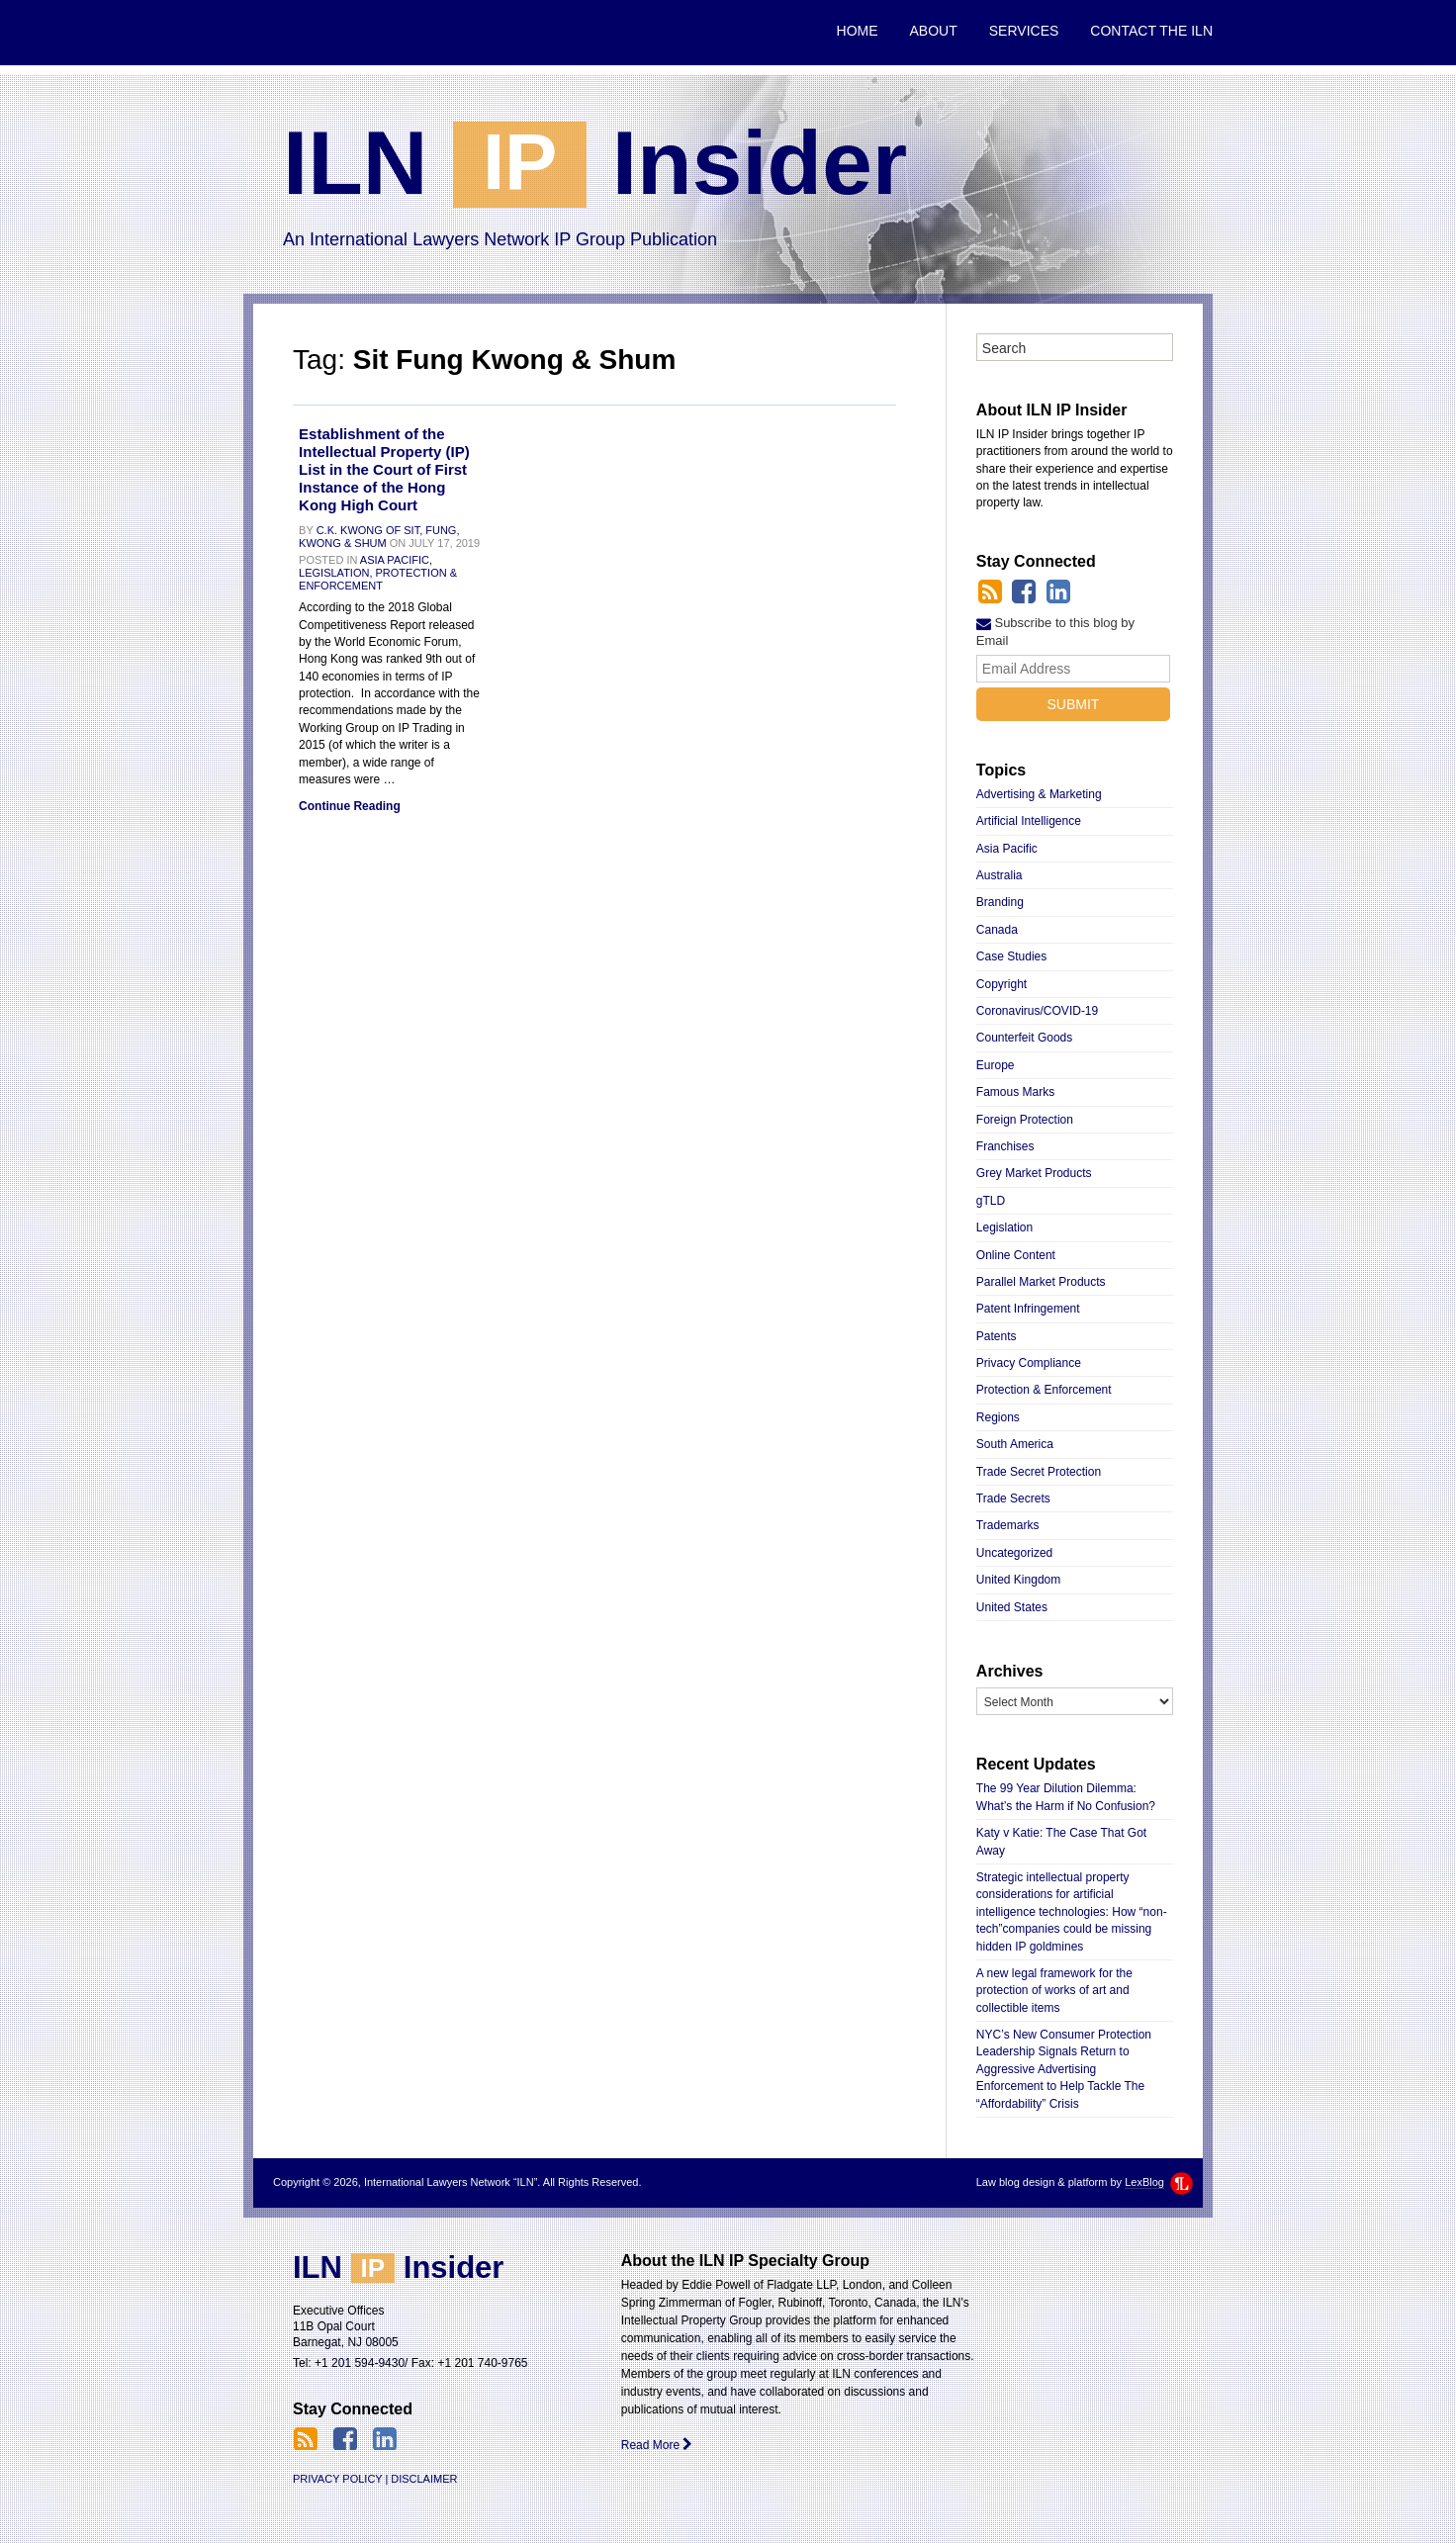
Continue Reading (350, 806)
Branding (1000, 902)
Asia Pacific (1007, 849)
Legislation (1004, 1227)
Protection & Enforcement (378, 579)
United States (1011, 1607)
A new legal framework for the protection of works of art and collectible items (1054, 1990)
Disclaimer (424, 2479)
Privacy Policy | (340, 2479)
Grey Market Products (1034, 1173)
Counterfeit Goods (1024, 1037)
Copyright (1001, 984)
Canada (997, 930)
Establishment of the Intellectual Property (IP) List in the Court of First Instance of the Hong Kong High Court (384, 469)
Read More (657, 2445)
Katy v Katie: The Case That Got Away (1061, 1841)
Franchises (1005, 1146)
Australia (999, 875)
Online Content (1015, 1255)
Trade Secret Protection (1038, 1472)
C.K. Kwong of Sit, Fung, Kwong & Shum (379, 536)
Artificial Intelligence (1028, 821)
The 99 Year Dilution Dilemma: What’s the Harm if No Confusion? (1065, 1796)
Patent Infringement (1028, 1309)
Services (1024, 31)
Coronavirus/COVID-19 (1037, 1011)
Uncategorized (1014, 1553)
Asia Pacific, (396, 560)
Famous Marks (1015, 1092)
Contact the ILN (1151, 31)
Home (857, 31)
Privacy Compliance (1028, 1363)
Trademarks (1008, 1525)
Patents (996, 1336)
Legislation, (335, 573)
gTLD (990, 1201)
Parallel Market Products (1041, 1282)
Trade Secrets (1013, 1498)
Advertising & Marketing (1039, 794)
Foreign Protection (1024, 1120)
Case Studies (1011, 956)
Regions (998, 1417)
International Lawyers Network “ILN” (338, 32)
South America (1014, 1444)
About (933, 31)
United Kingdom (1018, 1580)
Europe (995, 1065)
